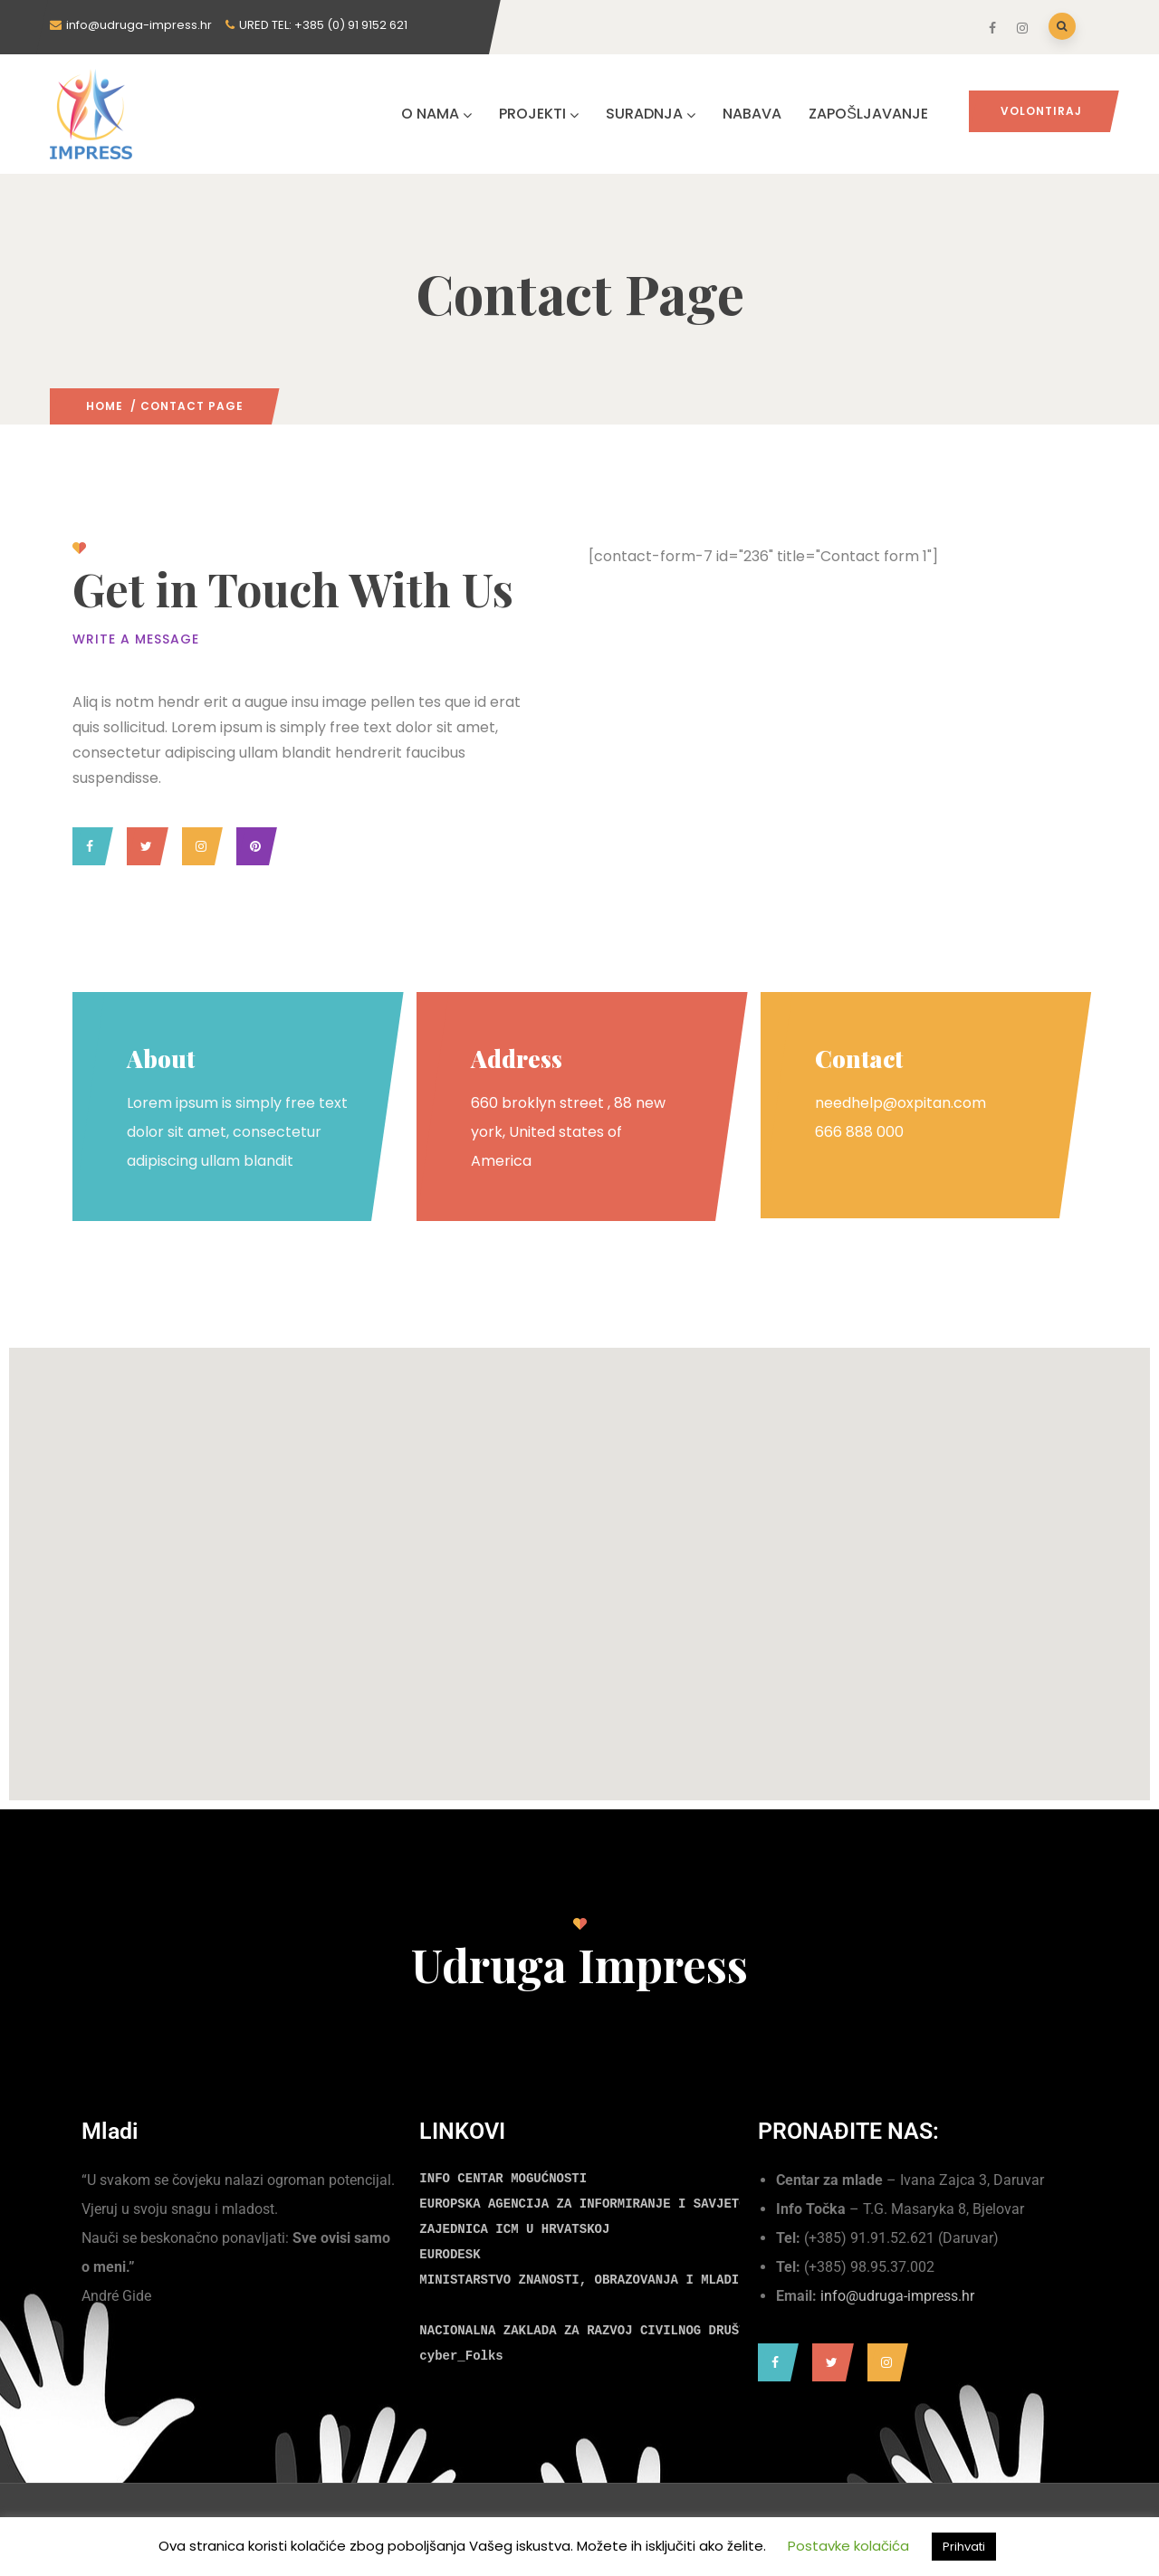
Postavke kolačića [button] (848, 2545)
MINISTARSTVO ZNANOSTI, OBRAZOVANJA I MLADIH (582, 2280)
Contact (859, 1058)
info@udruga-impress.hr (897, 2295)
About (161, 1058)
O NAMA (436, 113)
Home (104, 406)
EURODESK (449, 2254)
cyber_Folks (461, 2356)
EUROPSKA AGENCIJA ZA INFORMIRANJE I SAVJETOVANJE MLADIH (628, 2204)
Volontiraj (1041, 111)
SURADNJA (650, 113)
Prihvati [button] (964, 2546)
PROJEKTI (539, 113)
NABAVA (752, 113)
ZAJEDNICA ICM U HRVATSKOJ (514, 2229)
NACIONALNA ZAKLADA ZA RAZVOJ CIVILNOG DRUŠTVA (590, 2330)
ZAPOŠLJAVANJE (868, 113)
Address (516, 1058)
